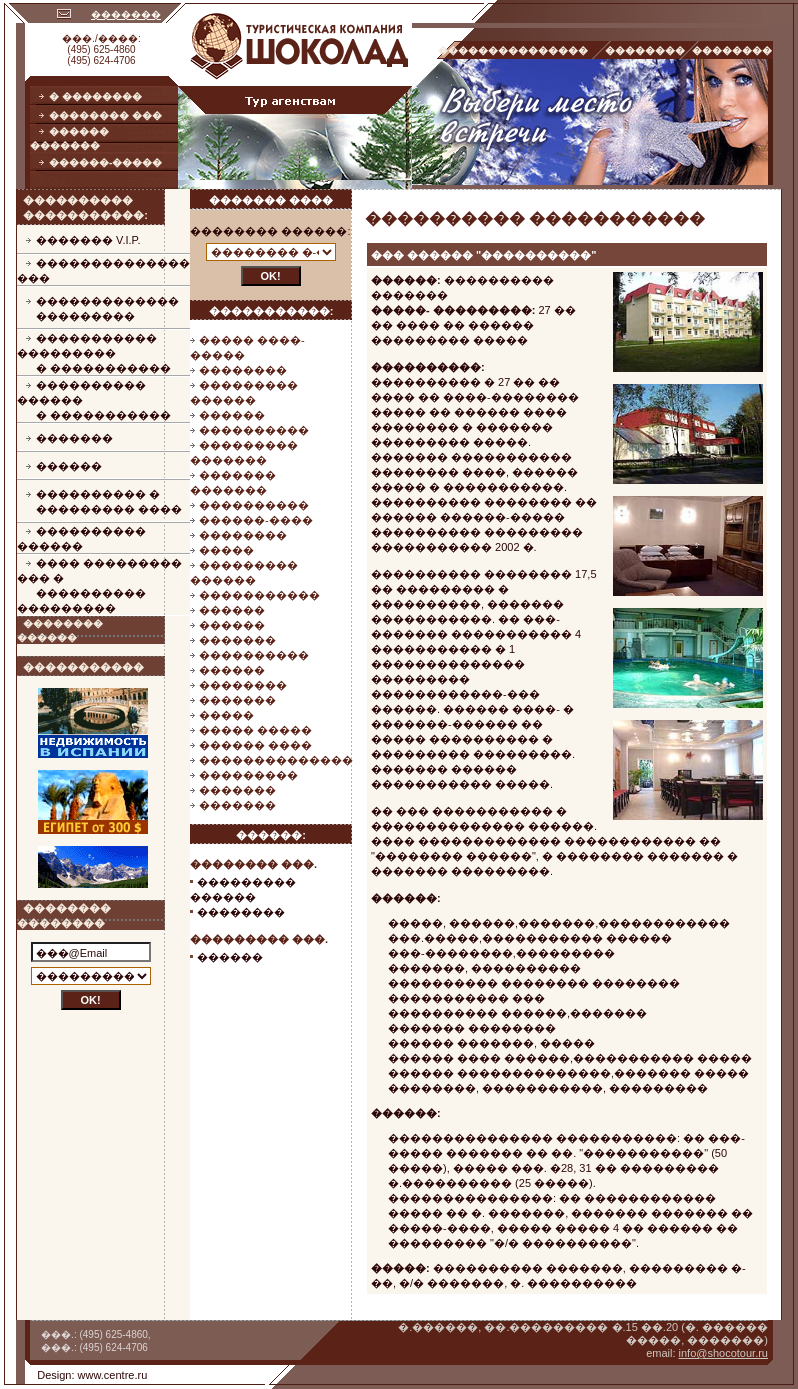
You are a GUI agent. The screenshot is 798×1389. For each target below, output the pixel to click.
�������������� (276, 760)
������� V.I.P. (88, 240)
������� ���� (271, 200)
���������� (254, 430)
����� (226, 550)
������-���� (256, 520)
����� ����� (255, 730)
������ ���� (255, 745)
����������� (259, 595)
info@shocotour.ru (723, 1353)
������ (69, 466)
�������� (243, 370)
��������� (248, 775)
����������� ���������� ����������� (94, 353)
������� (126, 14)
